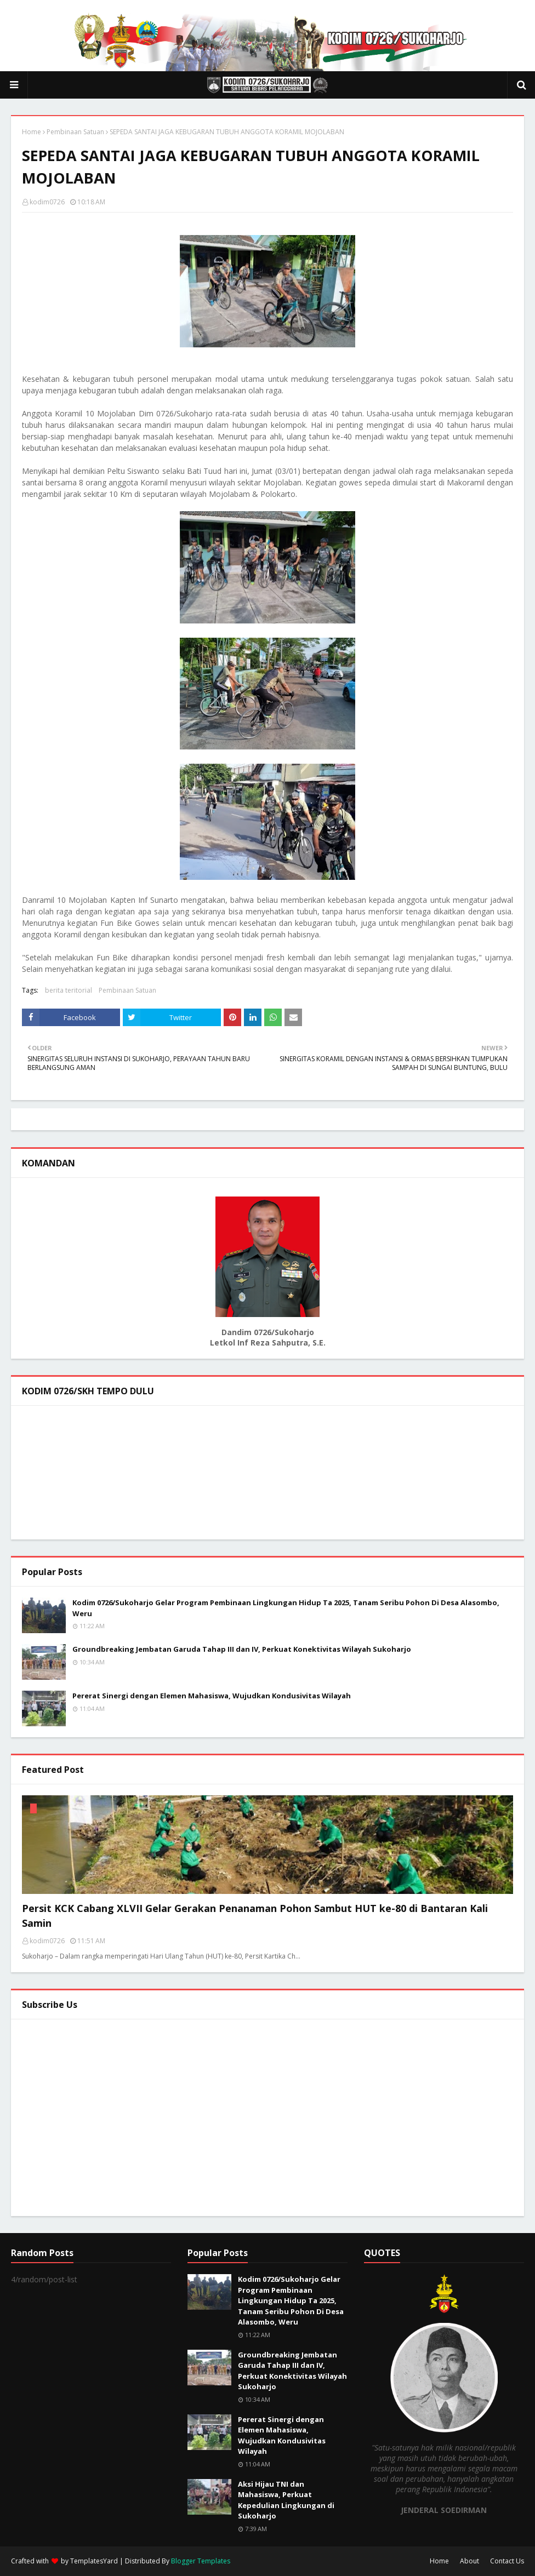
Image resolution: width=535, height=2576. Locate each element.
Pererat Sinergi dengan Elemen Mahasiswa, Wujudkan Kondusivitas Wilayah (211, 1696)
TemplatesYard (94, 2561)
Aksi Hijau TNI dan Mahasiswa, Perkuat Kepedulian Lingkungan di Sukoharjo (286, 2500)
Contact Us (507, 2561)
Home (31, 131)
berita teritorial (68, 990)
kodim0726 (47, 202)
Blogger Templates (200, 2561)
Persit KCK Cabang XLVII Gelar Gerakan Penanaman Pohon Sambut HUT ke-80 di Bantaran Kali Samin (255, 1916)
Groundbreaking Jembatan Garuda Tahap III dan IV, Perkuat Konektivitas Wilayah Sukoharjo (241, 1649)
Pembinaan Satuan (75, 131)
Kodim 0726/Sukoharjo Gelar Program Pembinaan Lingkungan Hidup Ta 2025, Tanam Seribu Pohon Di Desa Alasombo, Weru (285, 1608)
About (469, 2561)
